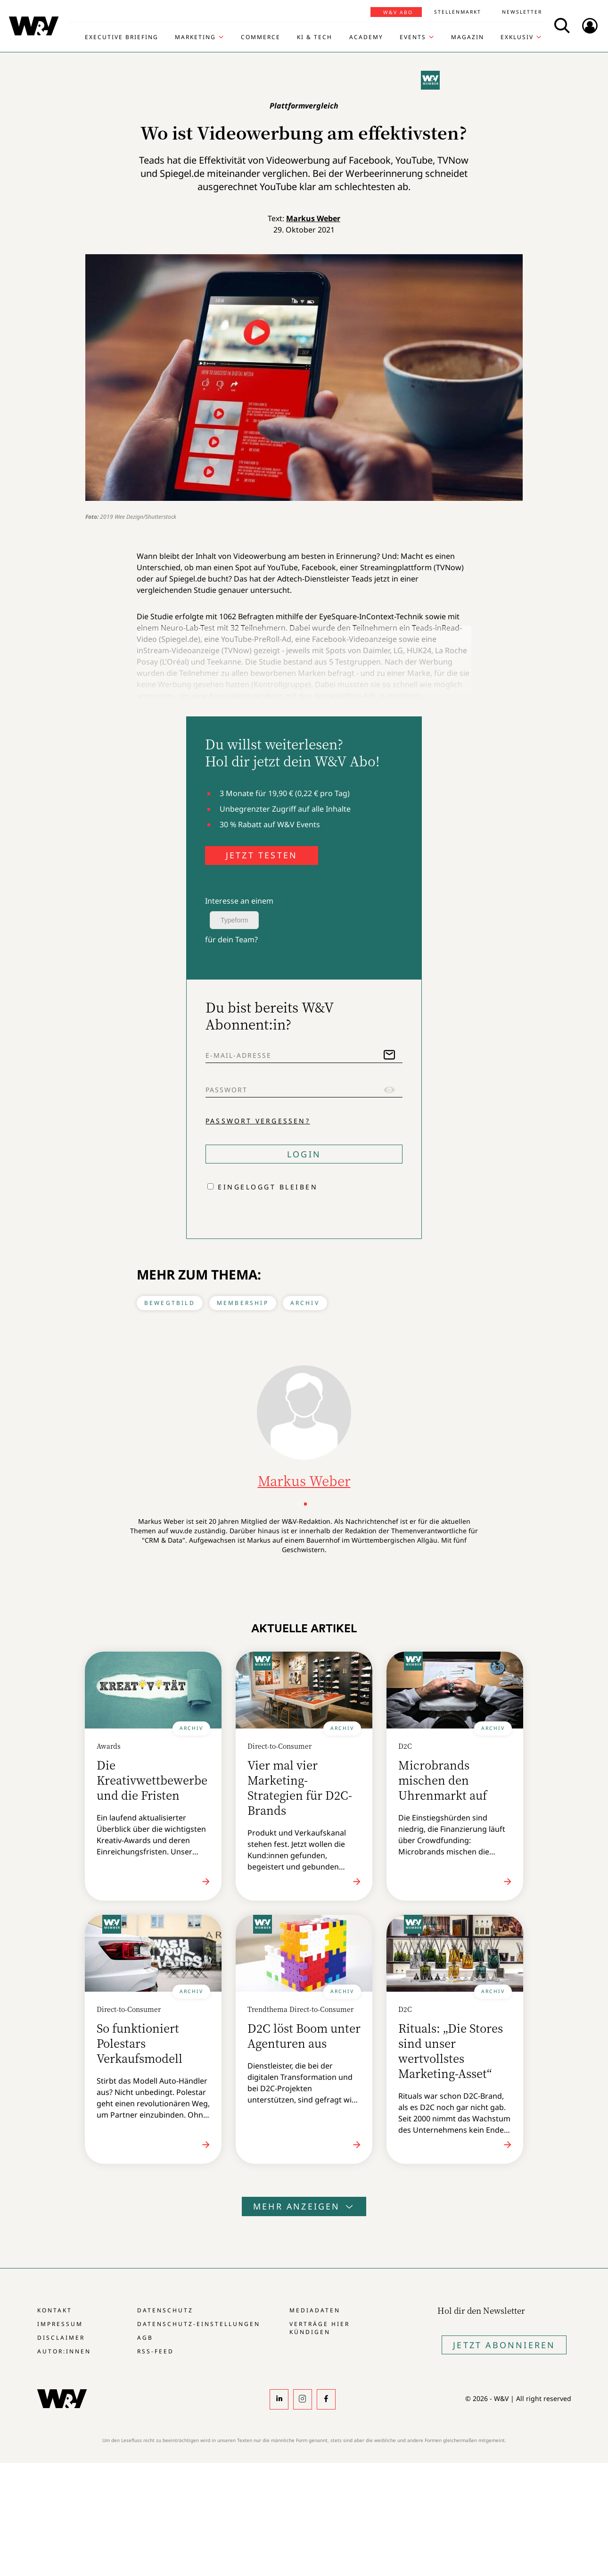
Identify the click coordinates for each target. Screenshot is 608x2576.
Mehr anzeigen (304, 2206)
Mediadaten (314, 2310)
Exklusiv (517, 37)
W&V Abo (398, 12)
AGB (145, 2338)
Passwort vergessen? (257, 1120)
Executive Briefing (121, 37)
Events (413, 37)
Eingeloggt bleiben (268, 1186)
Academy (366, 37)
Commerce (260, 37)
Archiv (305, 1303)
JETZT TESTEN (261, 855)
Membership (243, 1303)
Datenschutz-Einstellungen (198, 2324)
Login (304, 1154)
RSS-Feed (155, 2351)
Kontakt (54, 2310)
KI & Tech (314, 37)
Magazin (467, 37)
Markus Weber (313, 218)
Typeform (234, 920)
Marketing (195, 37)
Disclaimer (61, 2338)
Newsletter (522, 11)
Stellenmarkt (457, 11)
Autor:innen (64, 2351)
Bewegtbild (169, 1303)
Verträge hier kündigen (319, 2328)
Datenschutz (165, 2310)
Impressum (60, 2324)
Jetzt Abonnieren (504, 2345)
